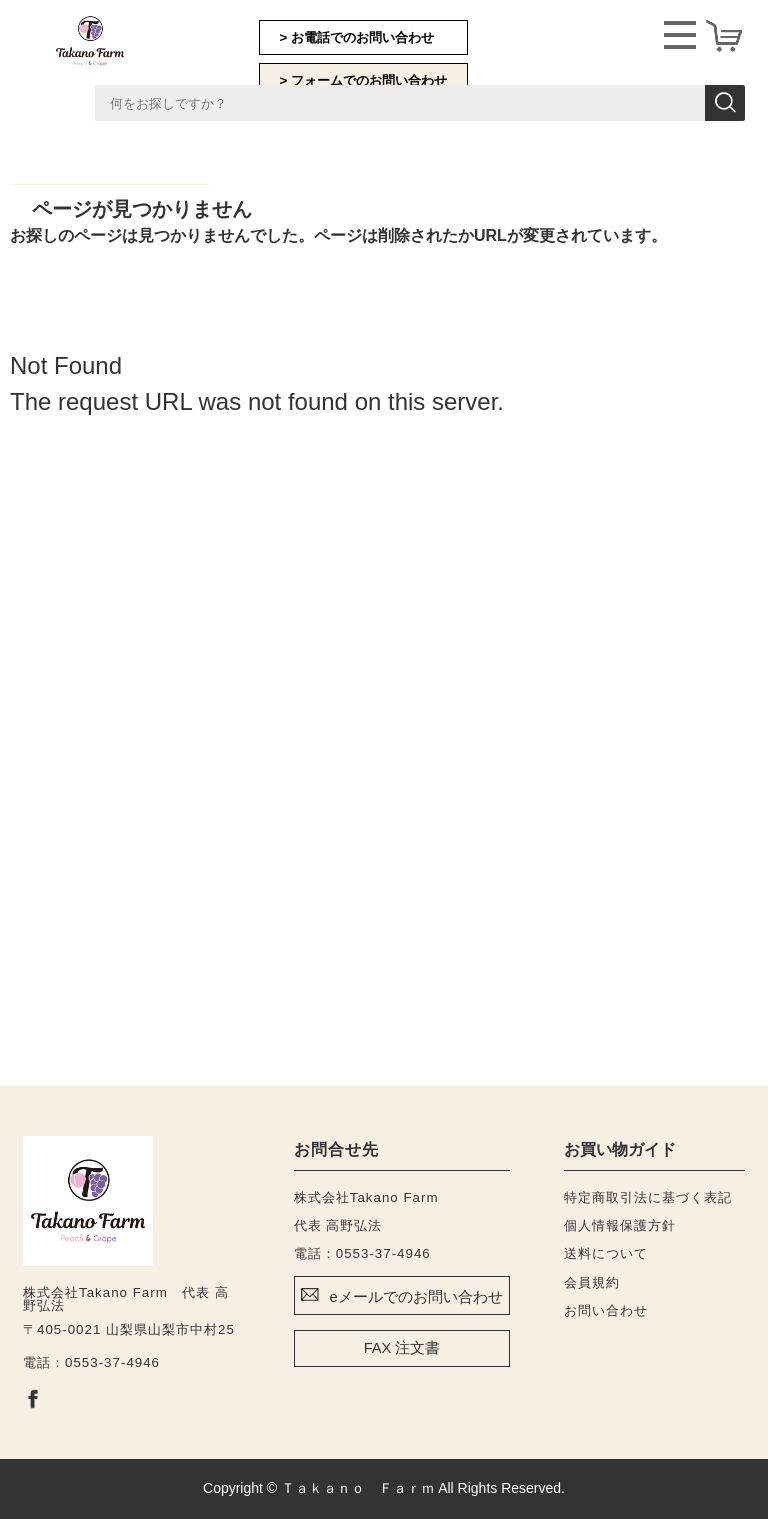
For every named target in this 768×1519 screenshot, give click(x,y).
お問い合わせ (606, 1310)
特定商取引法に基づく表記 (648, 1197)
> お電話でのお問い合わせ (357, 37)
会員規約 (592, 1282)
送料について (606, 1253)
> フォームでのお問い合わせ (364, 80)
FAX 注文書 (402, 1348)
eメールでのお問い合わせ (415, 1297)
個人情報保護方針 (620, 1225)
